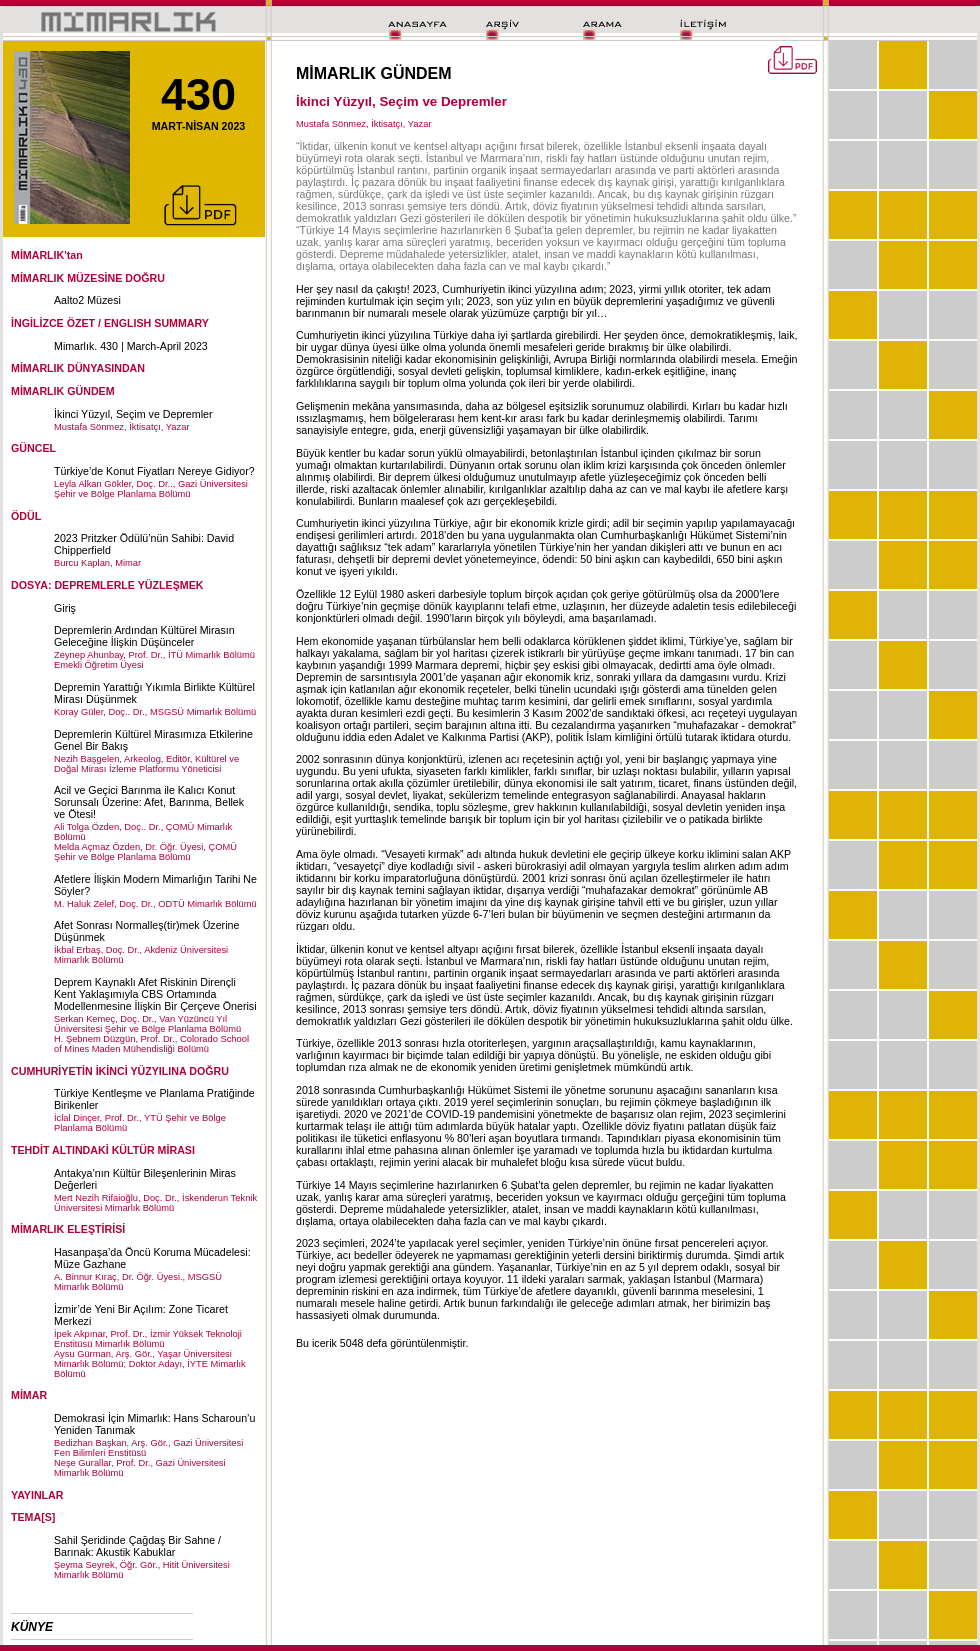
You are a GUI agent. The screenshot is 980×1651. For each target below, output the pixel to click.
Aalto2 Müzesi (87, 300)
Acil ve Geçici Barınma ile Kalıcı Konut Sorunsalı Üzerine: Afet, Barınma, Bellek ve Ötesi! (149, 802)
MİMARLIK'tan (47, 255)
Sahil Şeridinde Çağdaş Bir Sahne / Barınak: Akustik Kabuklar (137, 1546)
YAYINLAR (37, 1495)
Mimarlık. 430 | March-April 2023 (131, 346)
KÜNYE (32, 1627)
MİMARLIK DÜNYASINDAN (78, 368)
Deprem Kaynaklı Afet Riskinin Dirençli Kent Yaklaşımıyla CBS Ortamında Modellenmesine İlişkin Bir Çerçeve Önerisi (155, 994)
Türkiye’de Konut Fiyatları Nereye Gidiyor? (154, 471)
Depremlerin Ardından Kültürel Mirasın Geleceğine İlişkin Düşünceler (144, 636)
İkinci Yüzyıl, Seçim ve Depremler (133, 414)
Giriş (65, 608)
